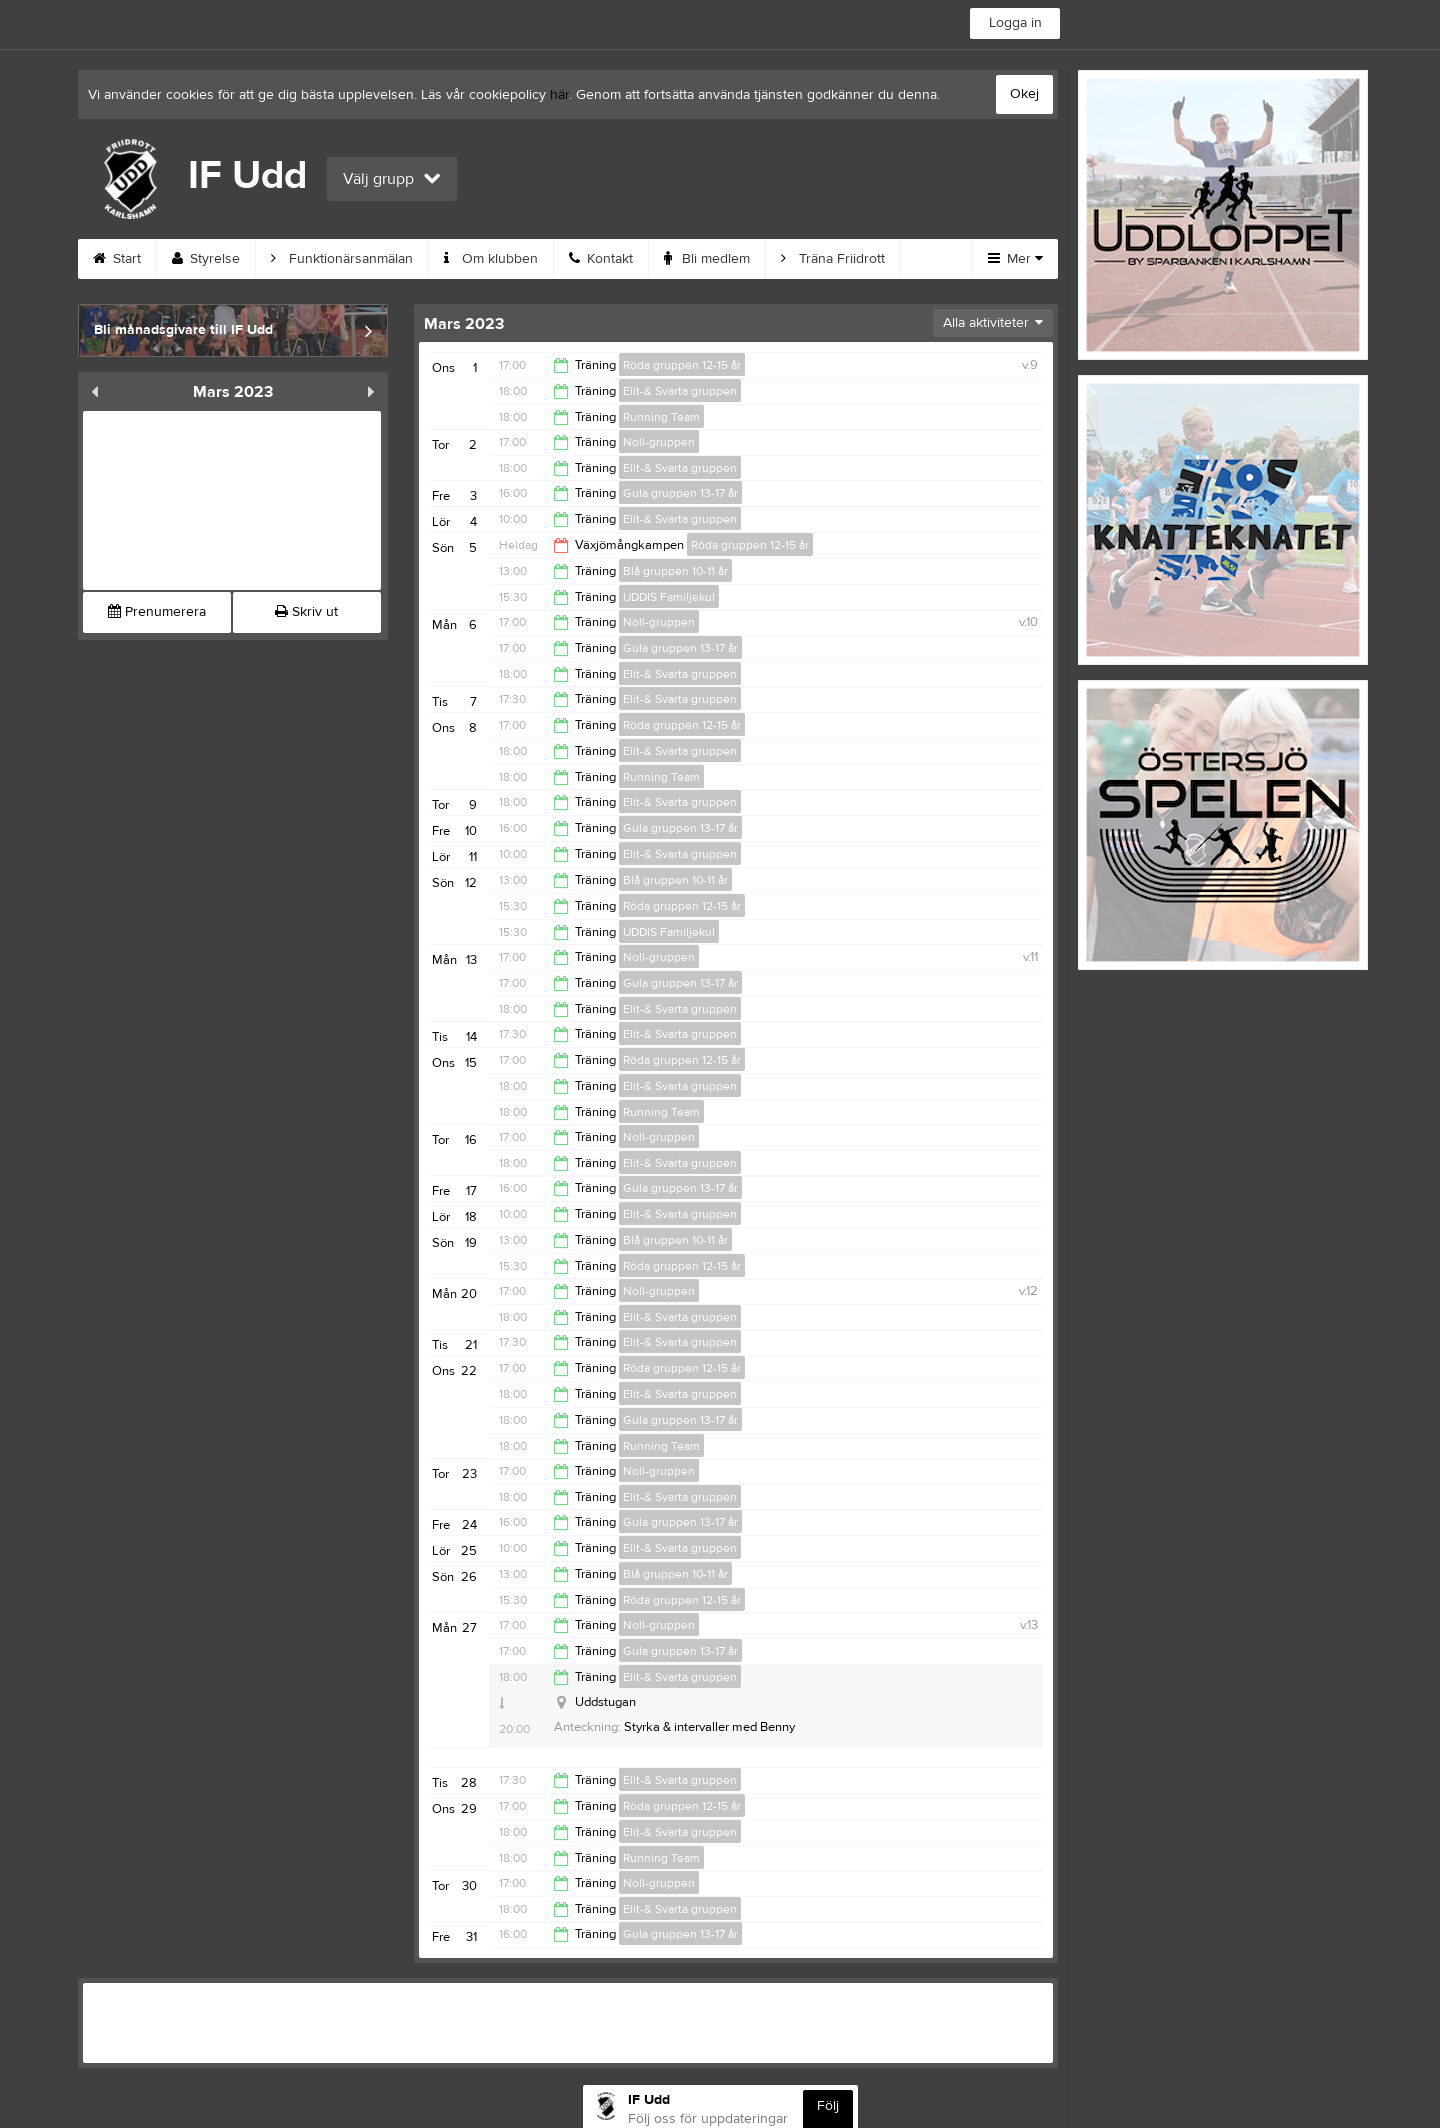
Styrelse (206, 259)
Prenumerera (157, 612)
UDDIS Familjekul (669, 597)
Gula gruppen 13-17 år (680, 493)
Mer (1015, 259)
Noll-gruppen (659, 442)
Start (117, 259)
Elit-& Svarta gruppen (680, 391)
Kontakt (601, 259)
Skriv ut (306, 612)
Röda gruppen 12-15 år (682, 365)
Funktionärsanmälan (342, 259)
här (559, 95)
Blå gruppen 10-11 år (675, 571)
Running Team (661, 417)
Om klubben (491, 259)
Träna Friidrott (833, 259)
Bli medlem (707, 259)
